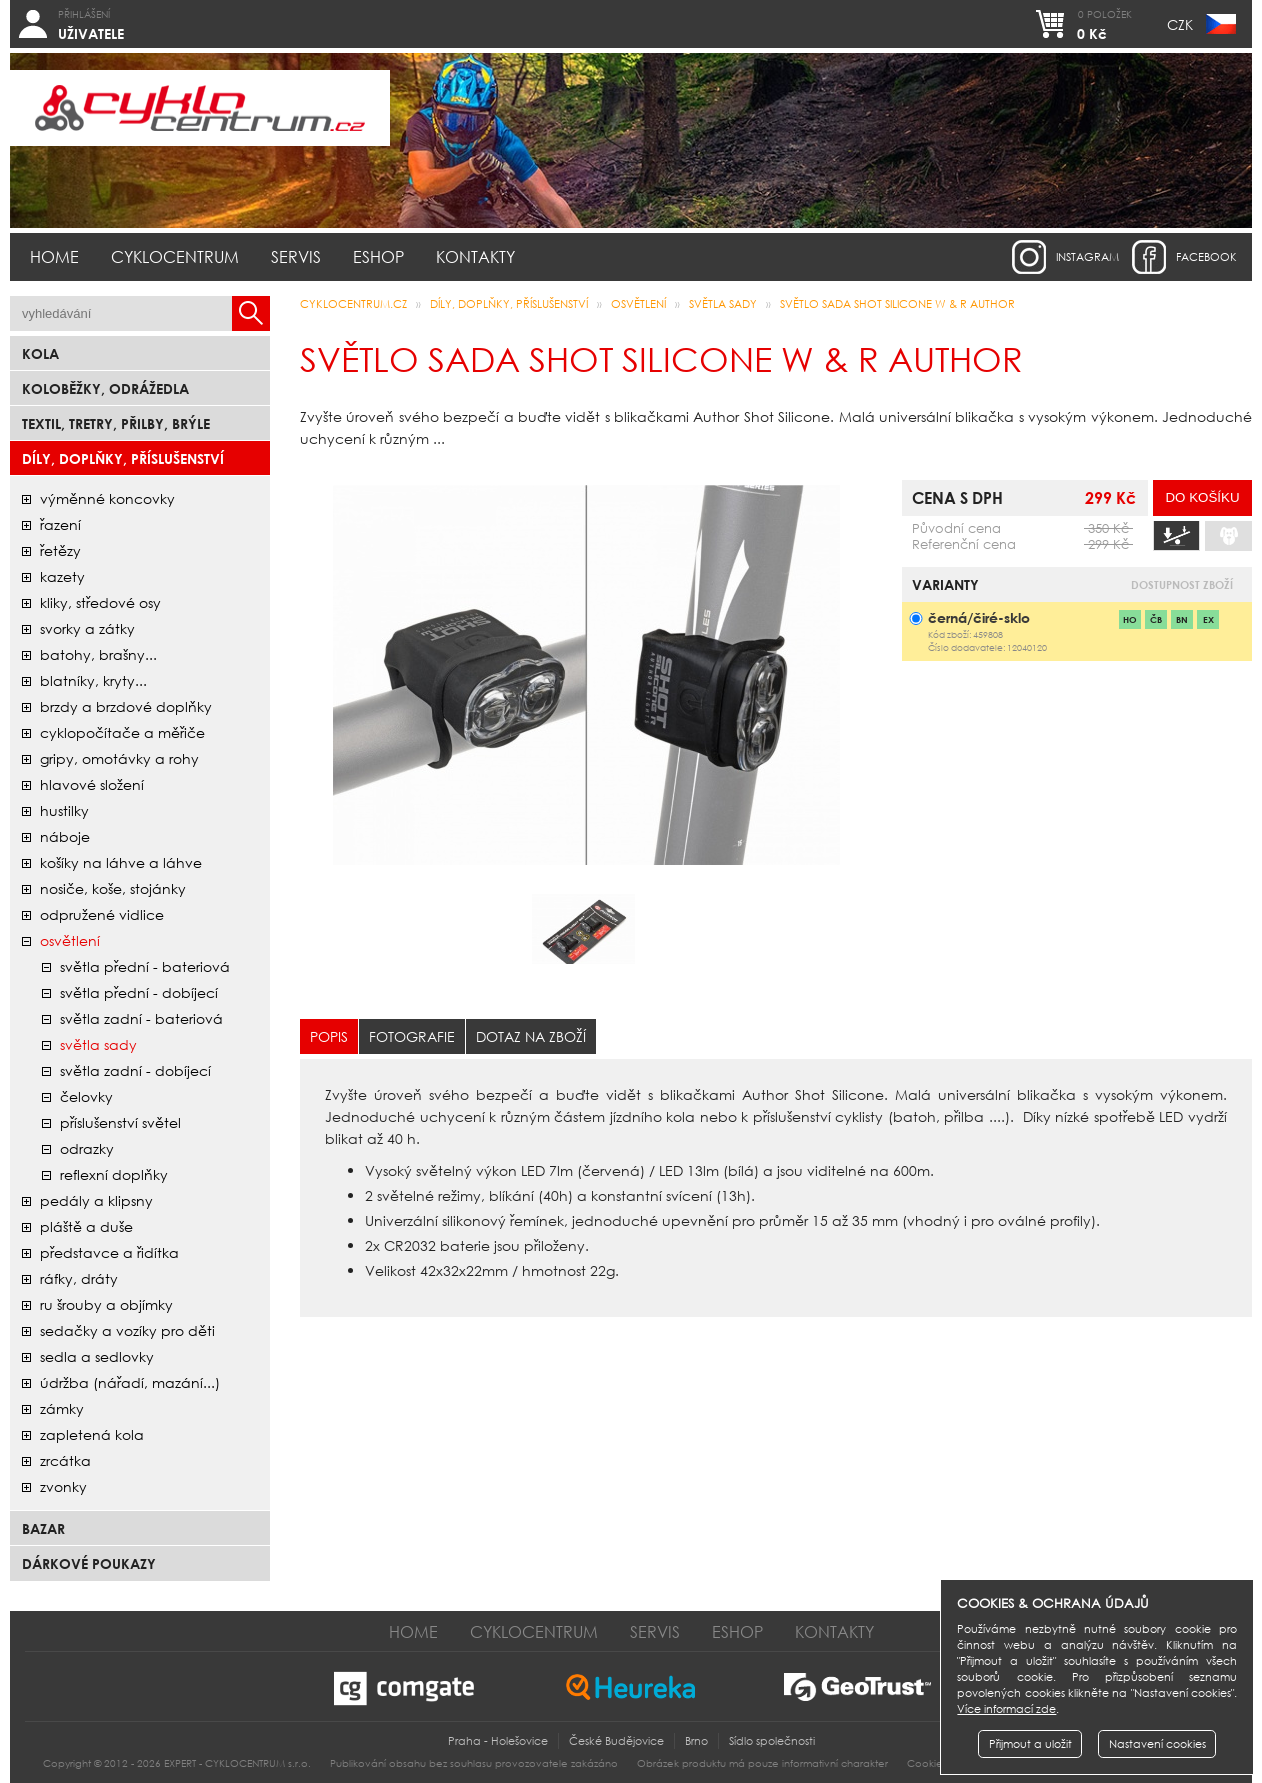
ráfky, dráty (79, 1278)
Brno (696, 1741)
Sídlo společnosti (772, 1741)
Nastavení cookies (1157, 1744)
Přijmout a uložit (1030, 1744)
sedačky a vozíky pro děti (127, 1330)
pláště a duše (86, 1226)
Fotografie (412, 1036)
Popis (329, 1036)
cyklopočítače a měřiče (122, 732)
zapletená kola (92, 1434)
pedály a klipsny (96, 1200)
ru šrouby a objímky (106, 1304)
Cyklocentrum (175, 256)
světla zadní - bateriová (141, 1018)
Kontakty (475, 256)
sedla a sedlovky (97, 1356)
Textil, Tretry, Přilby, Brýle (116, 423)
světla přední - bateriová (145, 966)
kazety (62, 576)
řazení (60, 524)
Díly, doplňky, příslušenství (123, 458)
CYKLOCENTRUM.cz (353, 304)
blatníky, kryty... (93, 680)
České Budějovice (616, 1741)
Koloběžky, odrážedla (105, 388)
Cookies (927, 1763)
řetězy (60, 550)
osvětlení (70, 940)
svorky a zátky (87, 628)
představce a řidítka (109, 1252)
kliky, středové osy (100, 602)
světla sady (98, 1044)
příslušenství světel (120, 1122)
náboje (65, 836)
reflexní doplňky (114, 1174)
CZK (1180, 24)
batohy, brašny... (98, 654)
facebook (1206, 257)
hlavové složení (92, 784)
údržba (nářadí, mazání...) (130, 1382)
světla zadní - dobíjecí (135, 1070)
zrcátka (65, 1460)
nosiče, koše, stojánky (113, 888)
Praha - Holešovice (498, 1741)
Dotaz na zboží (531, 1036)
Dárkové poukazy (89, 1563)
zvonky (63, 1486)
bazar (43, 1528)
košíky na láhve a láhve (121, 862)
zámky (62, 1408)
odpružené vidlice (102, 914)
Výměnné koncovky (107, 498)
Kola (40, 353)
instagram (1087, 257)
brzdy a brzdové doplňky (126, 706)
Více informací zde (1006, 1709)
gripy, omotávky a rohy (119, 758)
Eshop (378, 256)
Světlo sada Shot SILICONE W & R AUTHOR (897, 304)
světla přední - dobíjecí (139, 992)
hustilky (64, 810)
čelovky (86, 1096)
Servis (296, 256)
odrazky (87, 1148)
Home (54, 256)
